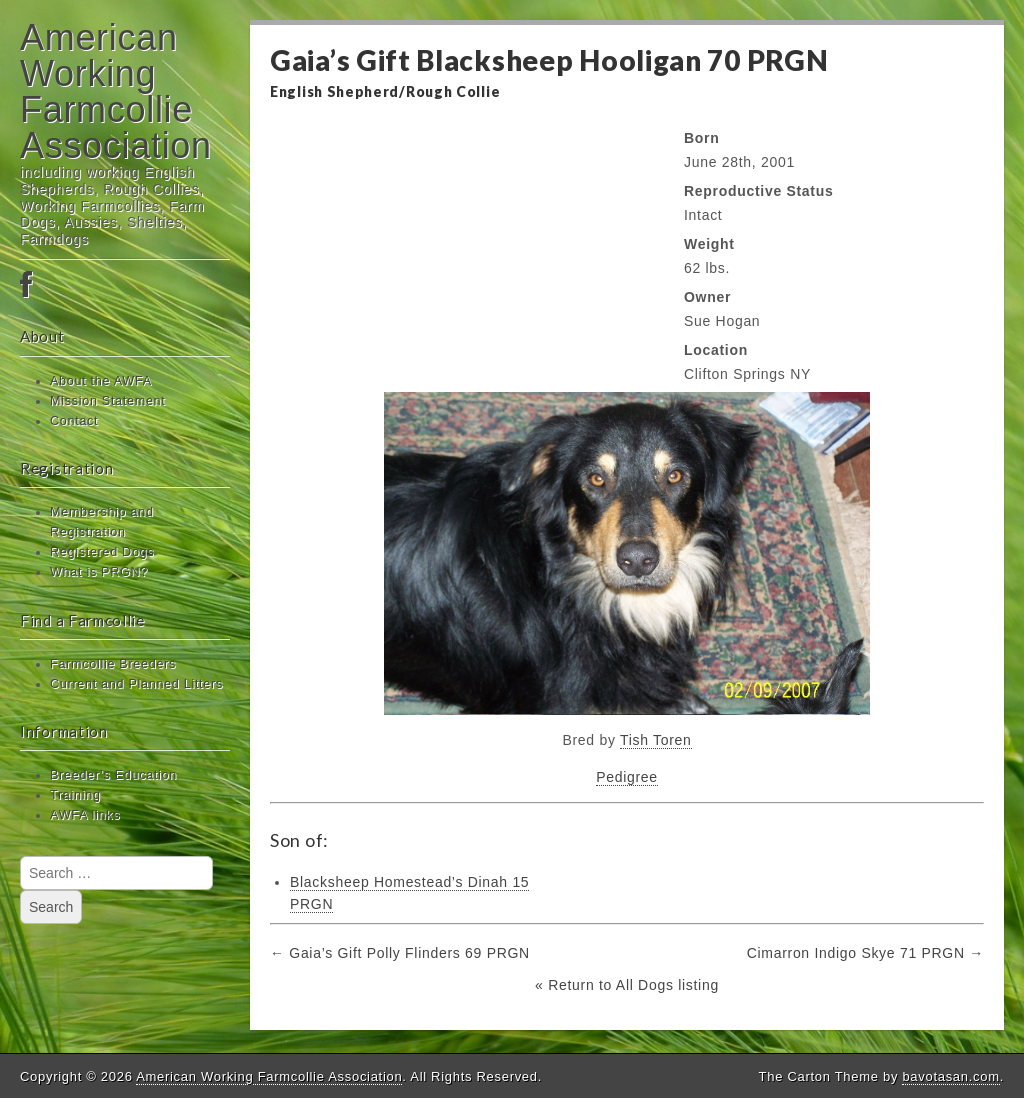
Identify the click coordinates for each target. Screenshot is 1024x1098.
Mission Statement (108, 401)
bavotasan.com (950, 1076)
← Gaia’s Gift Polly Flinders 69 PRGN (400, 953)
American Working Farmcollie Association (116, 91)
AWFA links (85, 815)
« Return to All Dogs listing (627, 985)
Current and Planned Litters (136, 684)
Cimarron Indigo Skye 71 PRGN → (865, 953)
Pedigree (627, 777)
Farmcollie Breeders (113, 664)
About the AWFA (101, 381)
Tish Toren (656, 740)
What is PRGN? (99, 572)
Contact (74, 421)
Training (75, 795)
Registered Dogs (102, 552)
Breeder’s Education (113, 775)
